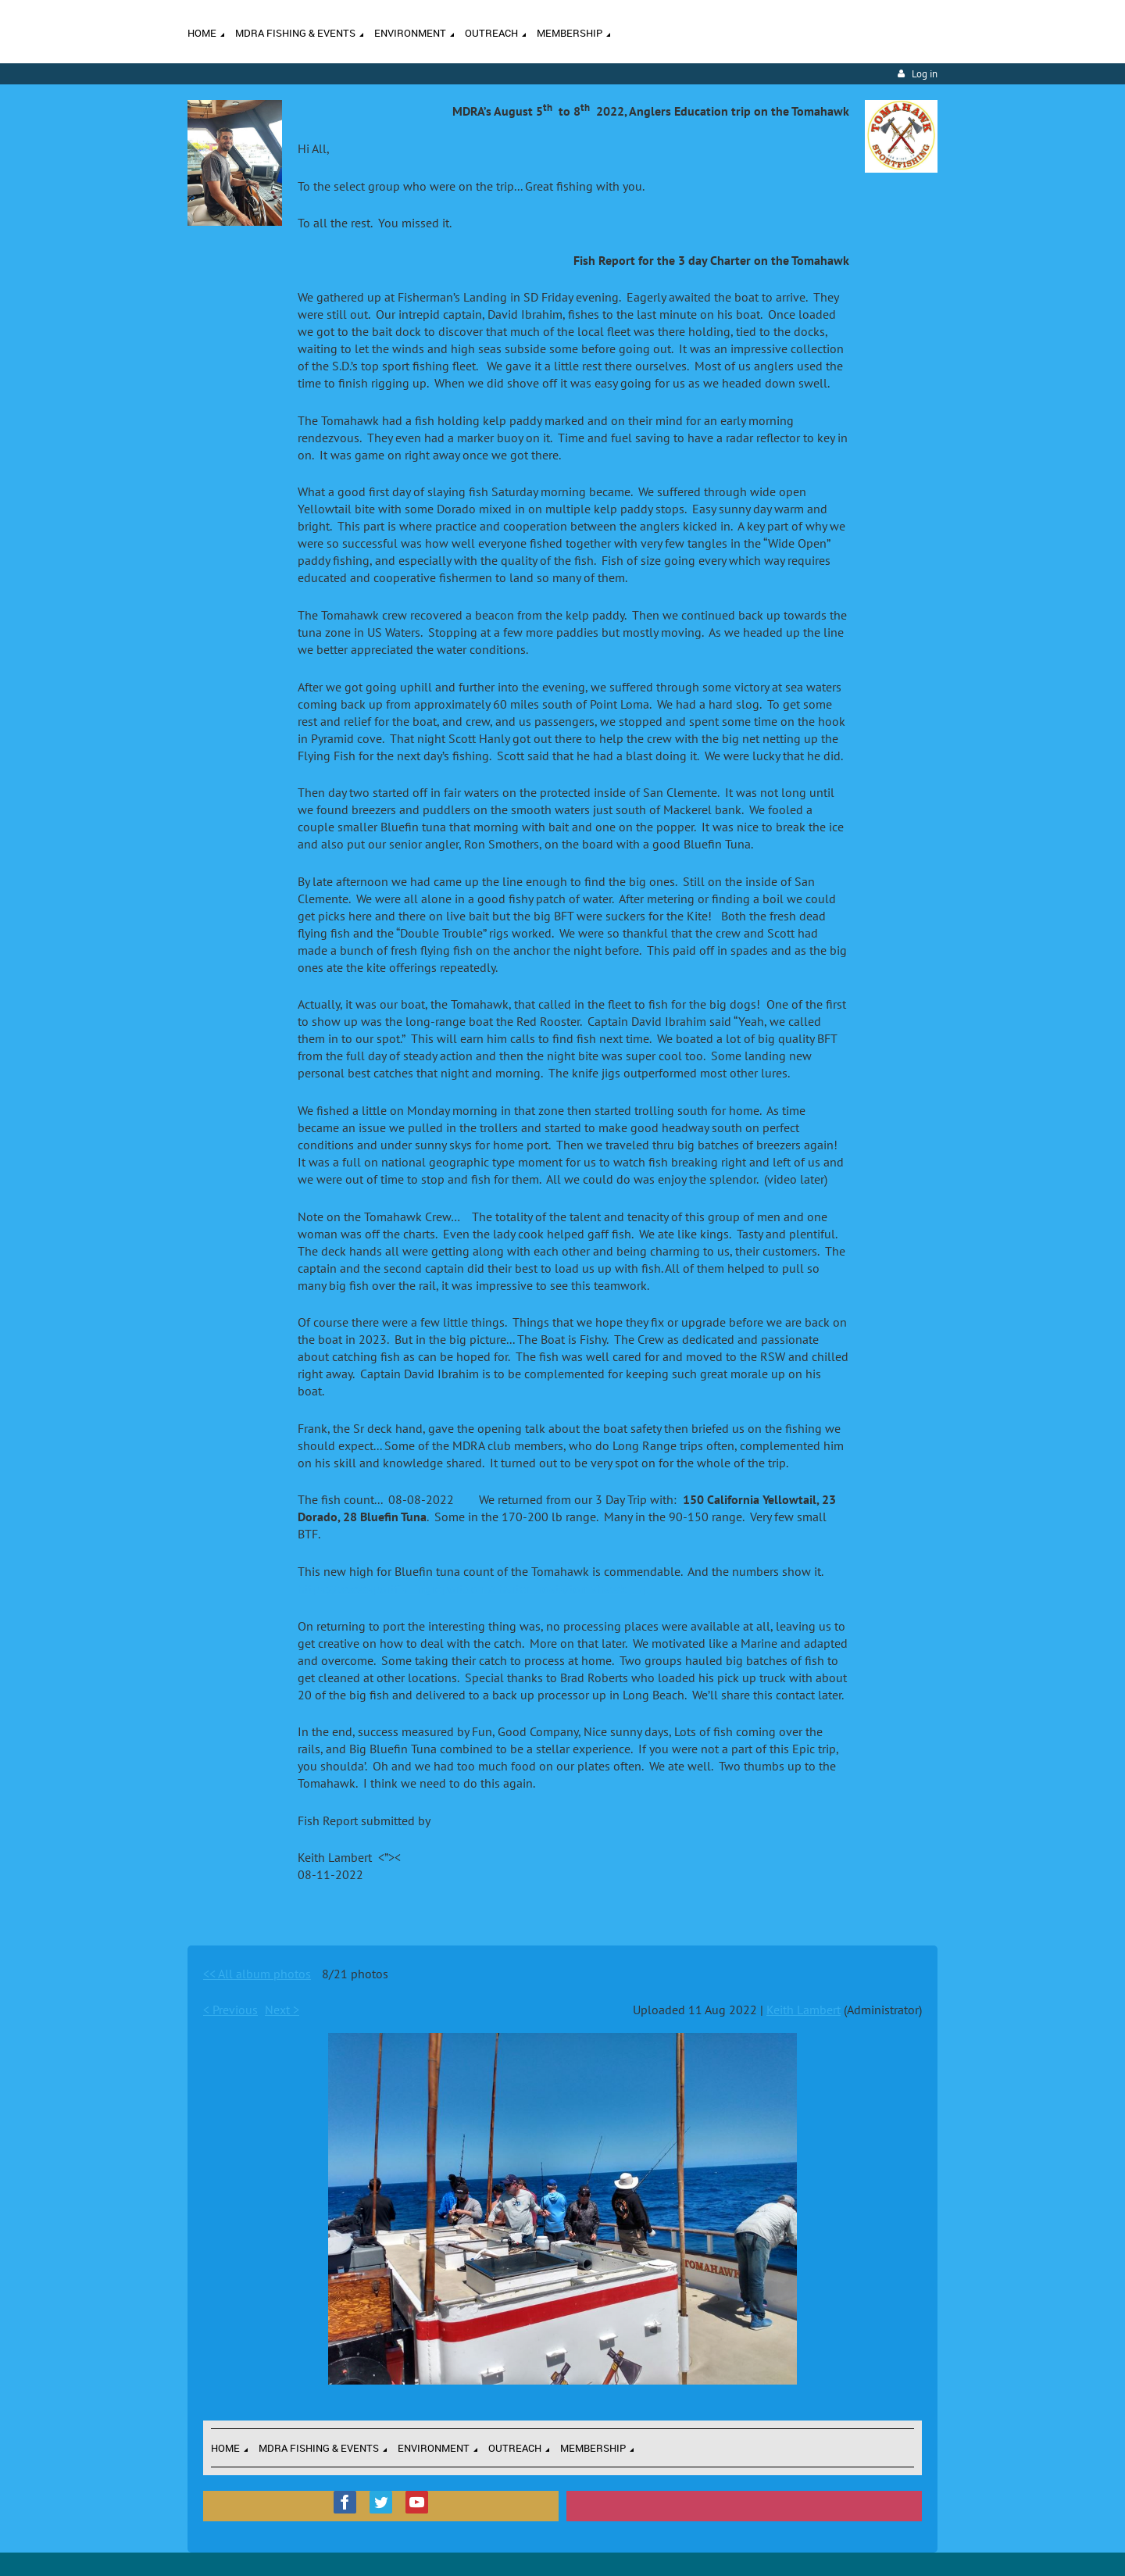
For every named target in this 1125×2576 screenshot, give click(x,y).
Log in (925, 73)
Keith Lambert (803, 2009)
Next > (282, 2009)
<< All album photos (257, 1973)
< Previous (230, 2009)
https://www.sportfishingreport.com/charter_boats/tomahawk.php (473, 1588)
